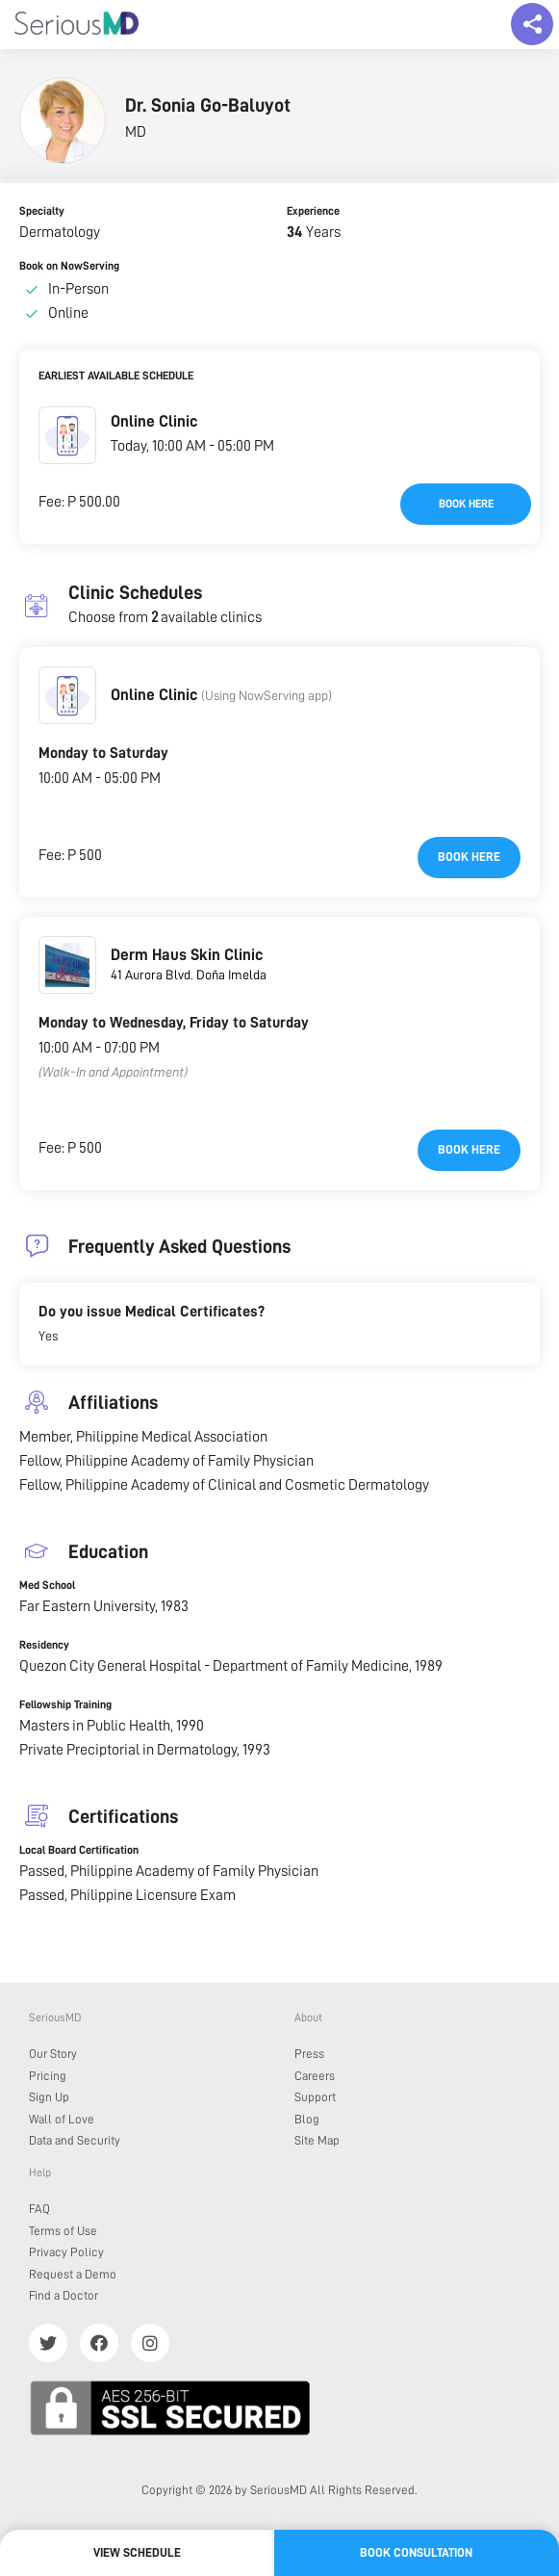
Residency (44, 1645)
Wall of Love (61, 2119)
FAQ (39, 2208)
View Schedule (137, 2552)
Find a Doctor (63, 2295)
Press (309, 2053)
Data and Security (74, 2140)
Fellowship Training (65, 1704)
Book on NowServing (69, 266)
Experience (313, 211)
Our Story (53, 2053)
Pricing (47, 2075)
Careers (314, 2075)
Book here (466, 503)
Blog (306, 2119)
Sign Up (49, 2097)
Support (315, 2097)
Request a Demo (72, 2274)
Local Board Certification (79, 1850)
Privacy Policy (66, 2252)
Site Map (317, 2140)
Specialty (41, 211)
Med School (47, 1585)
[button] (67, 435)
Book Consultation (416, 2552)
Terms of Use (63, 2231)
